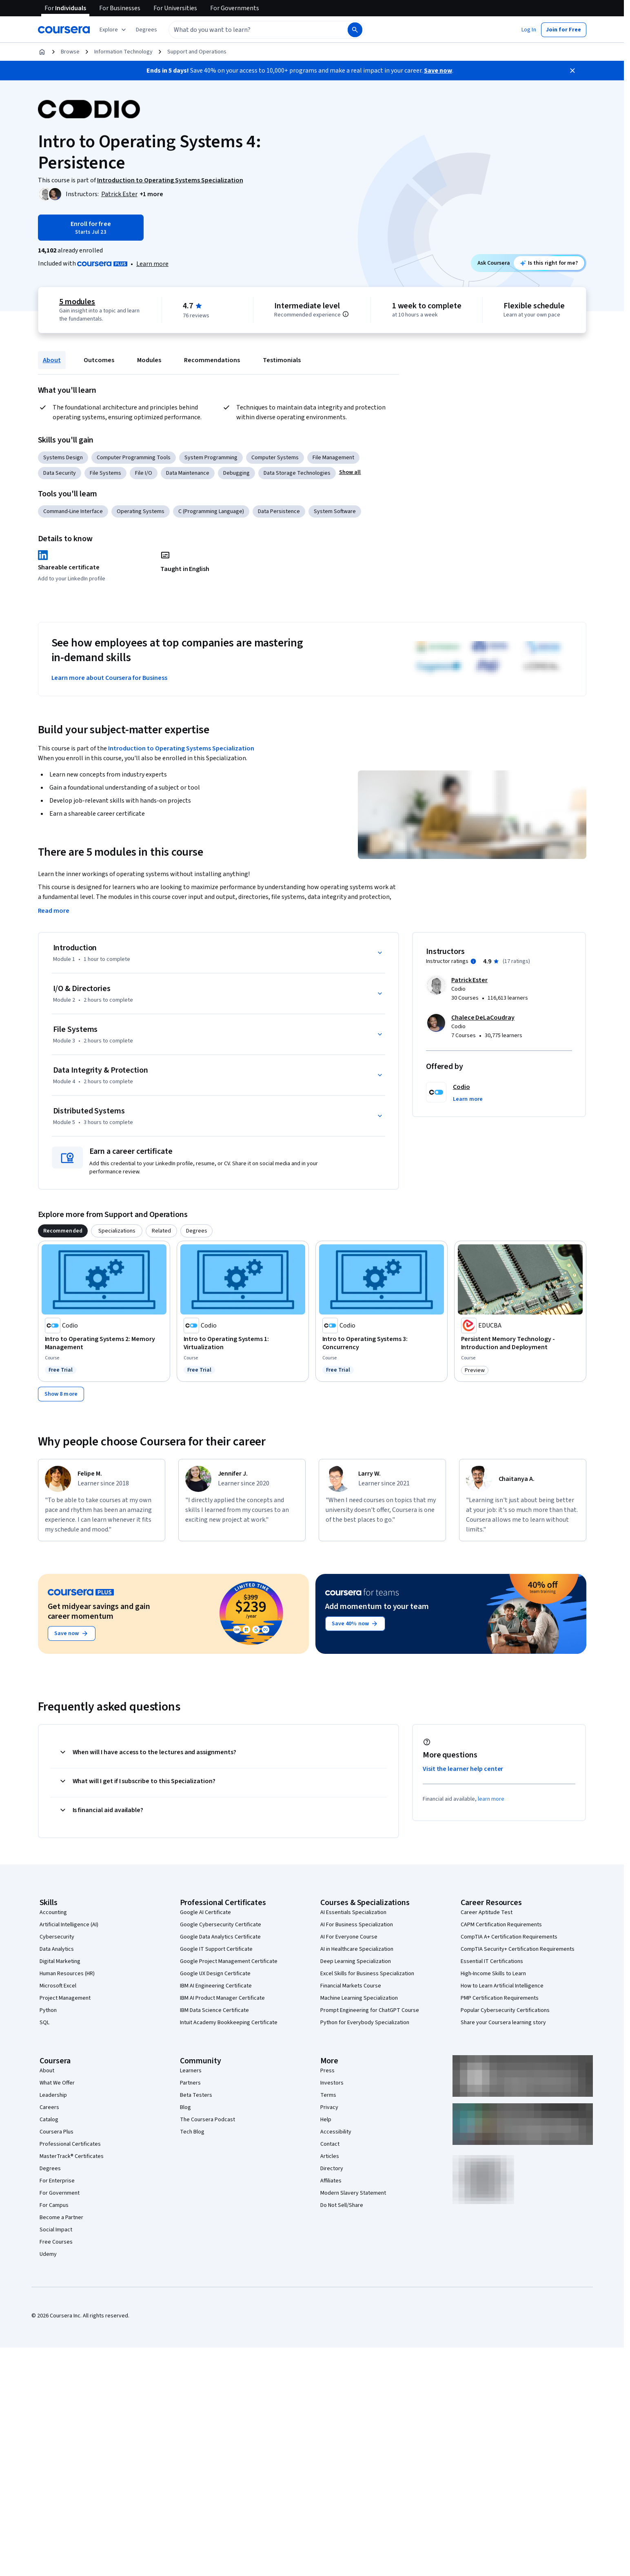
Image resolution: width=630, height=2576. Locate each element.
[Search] (355, 29)
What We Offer (57, 2083)
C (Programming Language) (211, 511)
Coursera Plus (56, 2132)
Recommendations (212, 360)
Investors (332, 2083)
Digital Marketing (60, 1961)
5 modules (77, 302)
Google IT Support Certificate (216, 1949)
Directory (331, 2168)
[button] (146, 29)
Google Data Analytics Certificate (220, 1937)
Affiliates (331, 2181)
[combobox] (249, 30)
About (52, 360)
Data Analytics (57, 1949)
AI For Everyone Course (348, 1937)
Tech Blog (192, 2132)
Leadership (53, 2095)
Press (327, 2071)
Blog (185, 2107)
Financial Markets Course (350, 1986)
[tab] (63, 1230)
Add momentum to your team (377, 1606)
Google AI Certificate (205, 1912)
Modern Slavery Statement (353, 2193)
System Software (335, 511)
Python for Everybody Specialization (364, 2022)
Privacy (329, 2107)
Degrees (50, 2168)
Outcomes (99, 360)
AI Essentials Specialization (353, 1912)
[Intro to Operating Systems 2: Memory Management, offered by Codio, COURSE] (104, 1343)
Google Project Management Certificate (228, 1961)
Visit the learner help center (463, 1768)
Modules (149, 360)
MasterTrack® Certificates (72, 2156)
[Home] (42, 51)
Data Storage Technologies (297, 473)
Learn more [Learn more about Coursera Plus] (152, 263)
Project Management (65, 1998)
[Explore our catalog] (113, 29)
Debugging (236, 473)
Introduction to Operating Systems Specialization (181, 748)
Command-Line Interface (73, 511)
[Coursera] (64, 29)
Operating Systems (140, 511)
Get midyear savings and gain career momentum (99, 1611)
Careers (49, 2107)
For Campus (54, 2205)
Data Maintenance (187, 473)
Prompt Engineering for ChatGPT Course (369, 2010)
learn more (491, 1799)
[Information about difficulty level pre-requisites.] (346, 314)
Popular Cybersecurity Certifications (505, 2010)
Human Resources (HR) (67, 1974)
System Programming (210, 458)
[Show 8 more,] (61, 1394)
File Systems (105, 473)
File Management (333, 458)
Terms (328, 2095)
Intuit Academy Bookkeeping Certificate (228, 2022)
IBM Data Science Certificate (214, 2010)
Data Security (59, 473)
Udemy (48, 2254)
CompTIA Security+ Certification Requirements (518, 1949)
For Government (60, 2193)
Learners (191, 2071)
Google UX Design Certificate (215, 1974)
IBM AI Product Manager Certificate (222, 1998)
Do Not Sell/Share (341, 2205)
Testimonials (282, 360)
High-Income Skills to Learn (493, 1974)
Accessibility (335, 2132)
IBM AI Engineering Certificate (216, 1986)
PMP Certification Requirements (500, 1998)
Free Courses (56, 2242)
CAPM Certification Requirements (501, 1925)
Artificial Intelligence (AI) (69, 1925)
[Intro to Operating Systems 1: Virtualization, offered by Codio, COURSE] (243, 1343)
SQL (44, 2022)
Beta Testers (196, 2095)
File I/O (143, 473)
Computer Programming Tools (134, 458)
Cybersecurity (57, 1937)
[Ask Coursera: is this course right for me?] (549, 263)
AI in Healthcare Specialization (356, 1949)
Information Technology (123, 52)
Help (325, 2120)
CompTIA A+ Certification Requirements (509, 1937)
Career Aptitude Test (486, 1912)
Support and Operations (196, 52)
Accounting (53, 1912)
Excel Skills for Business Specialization (367, 1974)
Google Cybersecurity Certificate (220, 1925)
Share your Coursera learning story (503, 2022)
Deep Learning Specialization (355, 1961)
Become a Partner (61, 2217)
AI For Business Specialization (356, 1925)
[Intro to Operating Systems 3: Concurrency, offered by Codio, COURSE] (381, 1343)
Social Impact (56, 2230)
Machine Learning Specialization (359, 1998)
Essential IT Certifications (492, 1961)
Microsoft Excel (58, 1986)
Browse (70, 52)
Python (48, 2010)
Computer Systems (275, 458)
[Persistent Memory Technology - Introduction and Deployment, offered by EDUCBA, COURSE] (520, 1343)
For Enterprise (57, 2181)
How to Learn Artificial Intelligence (502, 1986)
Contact (329, 2144)
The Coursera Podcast (207, 2120)
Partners (190, 2083)
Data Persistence (279, 511)
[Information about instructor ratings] (473, 961)
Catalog (49, 2120)
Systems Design (63, 458)
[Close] (572, 70)
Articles (329, 2156)
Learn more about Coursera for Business (109, 677)
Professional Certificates (70, 2144)
